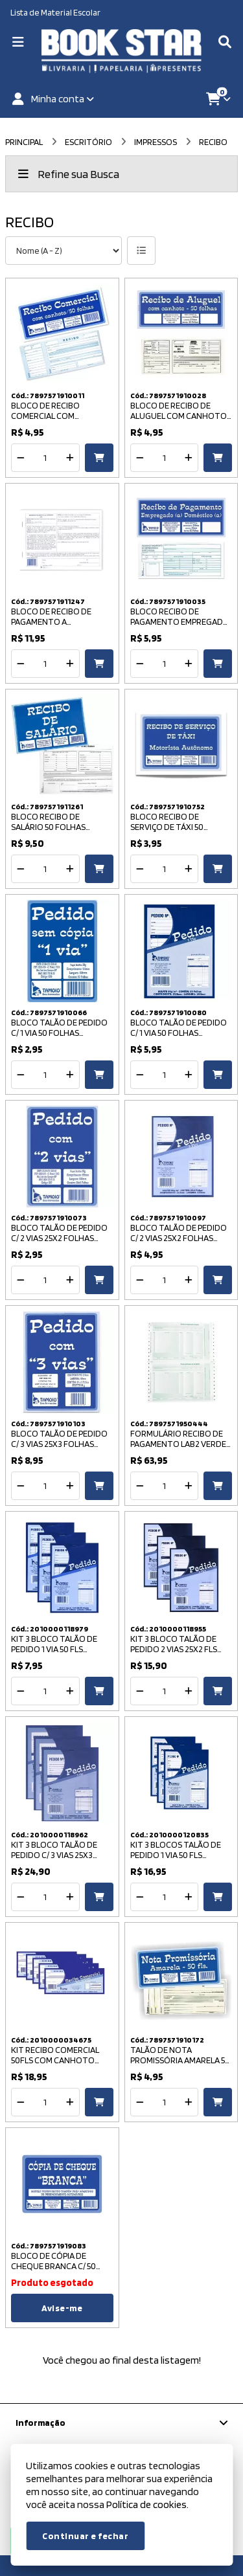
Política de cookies (146, 2504)
